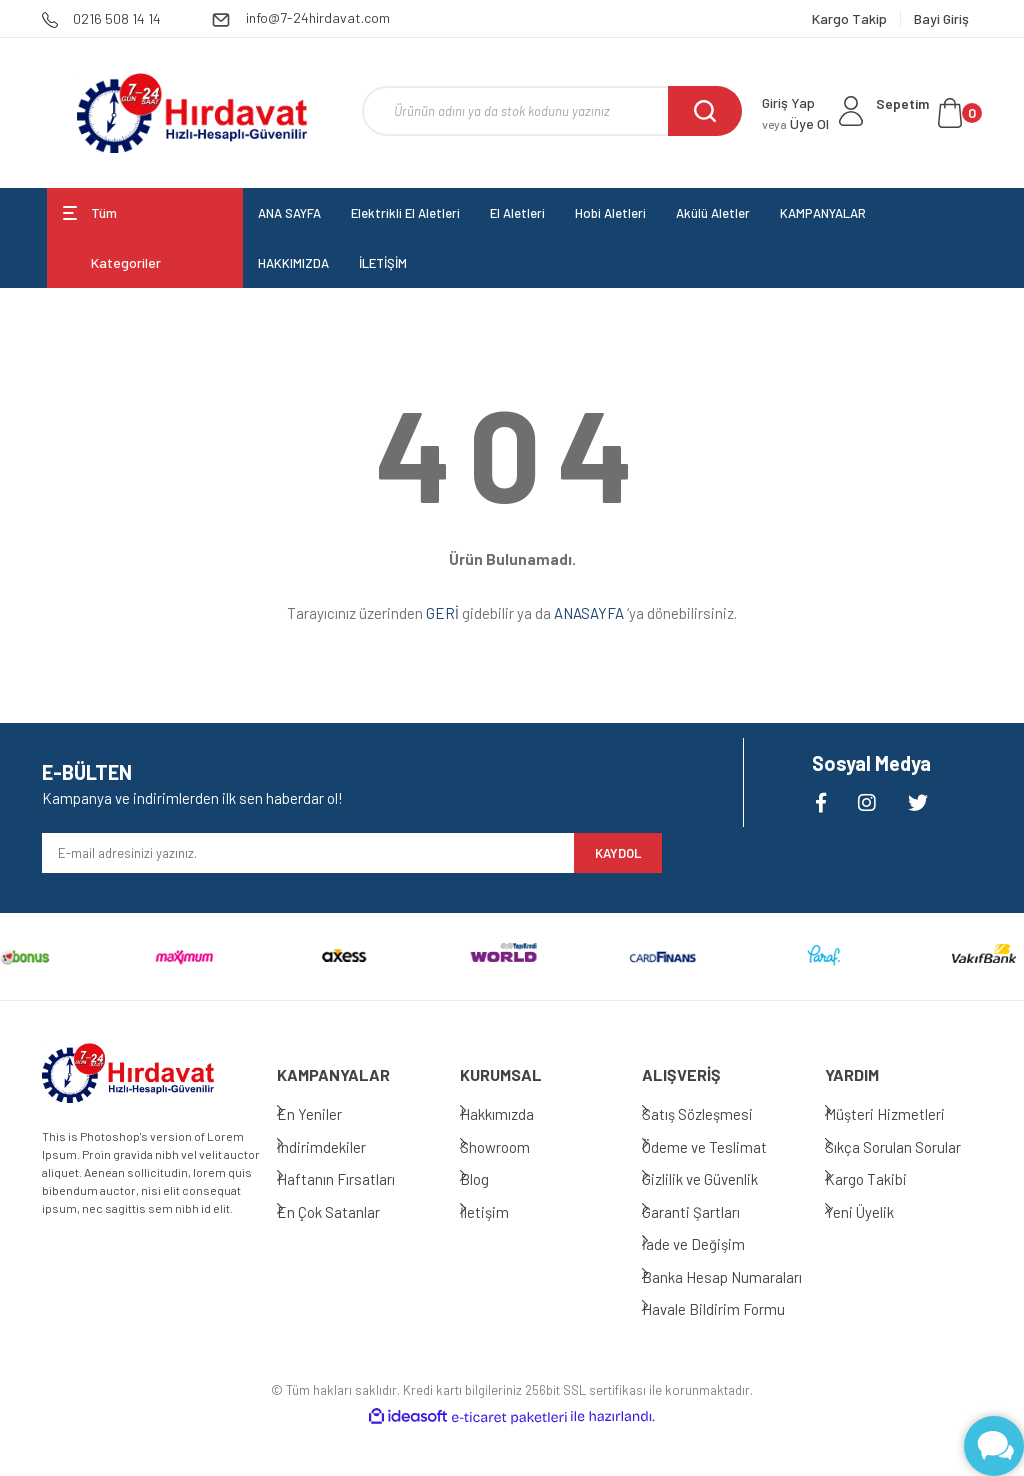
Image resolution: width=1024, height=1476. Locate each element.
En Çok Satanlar (348, 1212)
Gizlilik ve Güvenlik (720, 1179)
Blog (494, 1179)
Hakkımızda (517, 1114)
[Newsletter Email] (308, 853)
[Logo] (191, 113)
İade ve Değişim (713, 1244)
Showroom (515, 1147)
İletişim (504, 1212)
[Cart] (929, 113)
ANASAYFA (589, 613)
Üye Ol (795, 123)
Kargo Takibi (886, 1179)
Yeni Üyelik (879, 1212)
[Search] (552, 111)
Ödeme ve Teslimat (724, 1147)
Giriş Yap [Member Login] (788, 102)
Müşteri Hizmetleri (905, 1114)
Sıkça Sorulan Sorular (913, 1147)
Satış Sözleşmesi (717, 1114)
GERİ (442, 613)
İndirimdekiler (341, 1147)
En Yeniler (329, 1114)
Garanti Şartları (711, 1212)
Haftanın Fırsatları (356, 1179)
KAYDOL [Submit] (618, 853)
